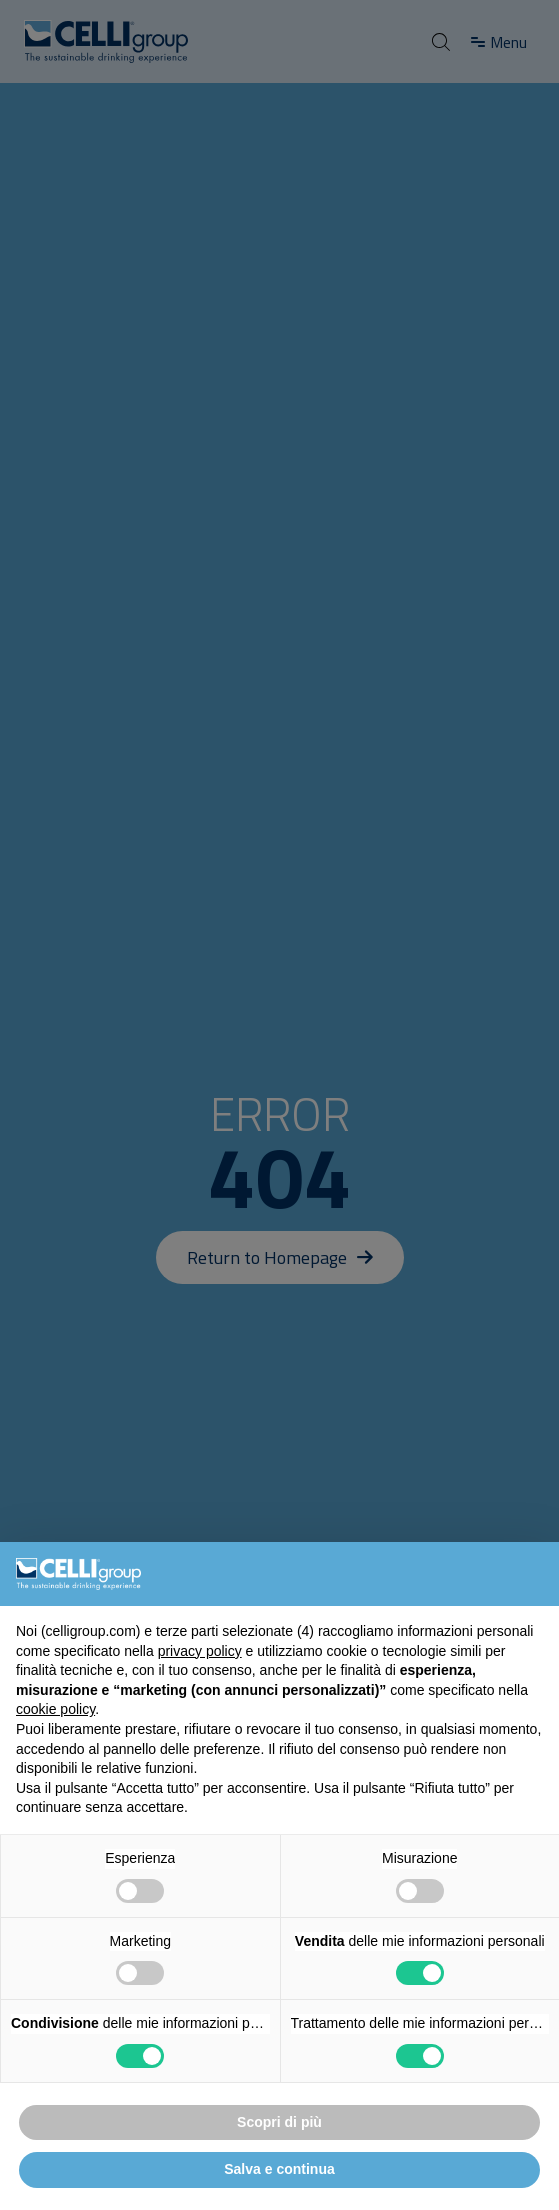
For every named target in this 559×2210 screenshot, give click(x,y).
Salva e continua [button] (279, 2169)
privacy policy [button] (200, 1651)
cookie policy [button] (55, 1709)
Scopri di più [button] (279, 2122)
